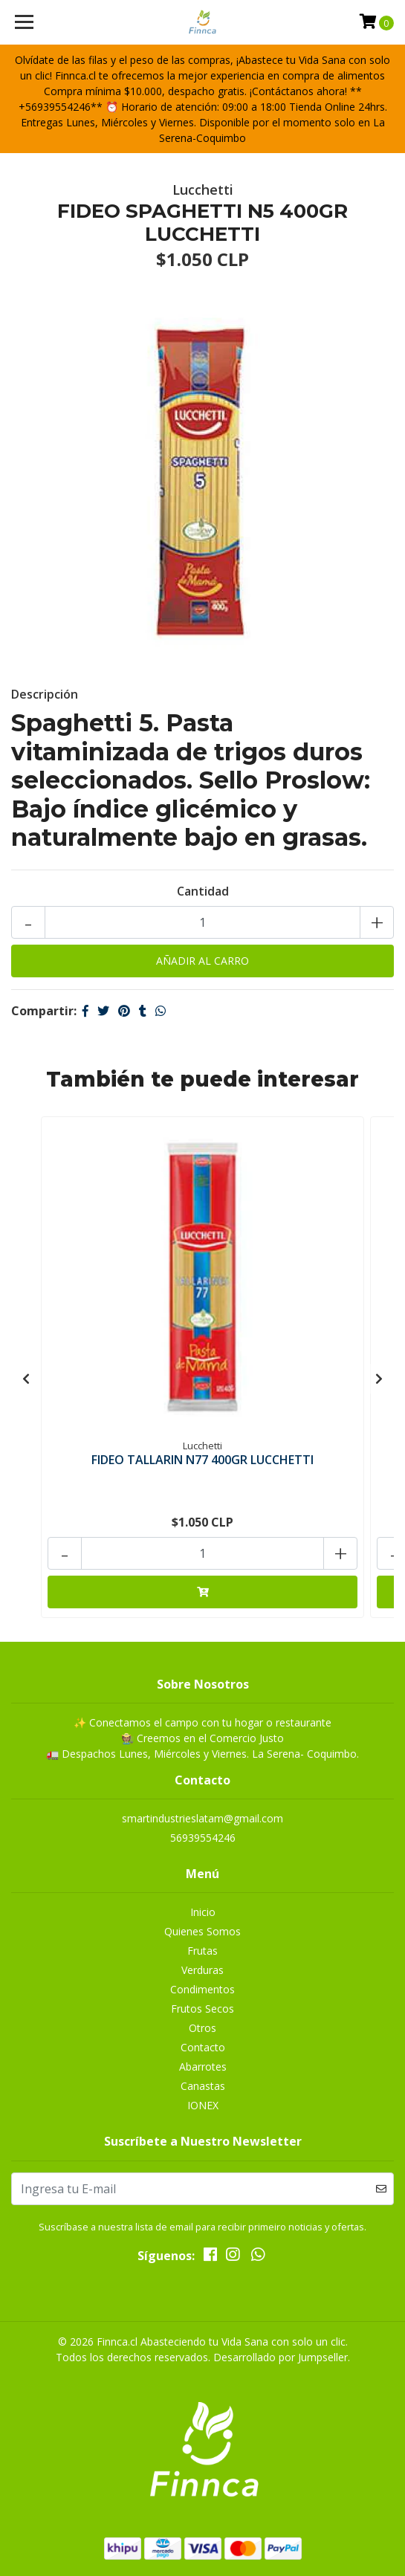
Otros (202, 2028)
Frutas (202, 1951)
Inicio (203, 1912)
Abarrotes (203, 2066)
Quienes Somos (202, 1931)
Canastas (203, 2086)
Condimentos (202, 1989)
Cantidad (203, 891)
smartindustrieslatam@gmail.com (202, 1818)
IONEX (202, 2105)
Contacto (203, 2047)
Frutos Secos (202, 2008)
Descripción (44, 694)
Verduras (202, 1970)
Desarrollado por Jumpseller (280, 2357)
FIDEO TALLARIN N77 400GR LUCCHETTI (202, 1460)
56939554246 (203, 1838)
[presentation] (26, 1379)
